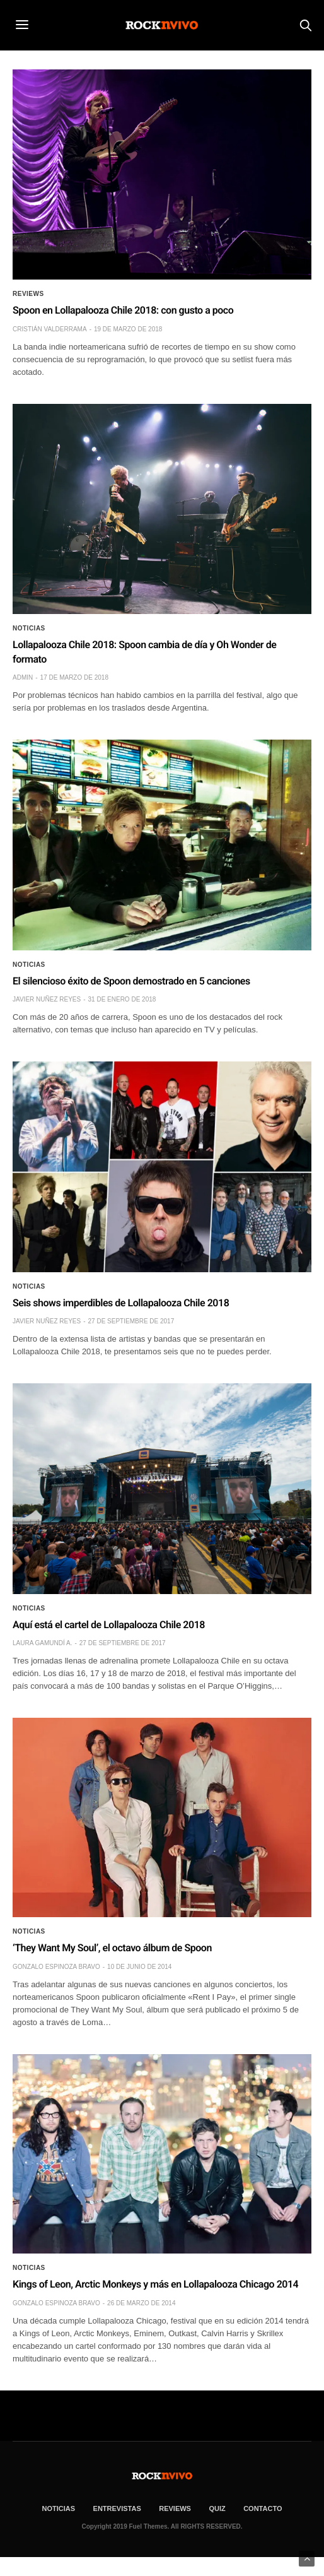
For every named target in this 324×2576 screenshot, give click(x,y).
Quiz (217, 2508)
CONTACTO (262, 2508)
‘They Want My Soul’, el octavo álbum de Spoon (112, 1948)
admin (23, 677)
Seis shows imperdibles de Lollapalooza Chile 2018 (121, 1303)
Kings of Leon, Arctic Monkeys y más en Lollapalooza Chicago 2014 (155, 2284)
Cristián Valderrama (50, 329)
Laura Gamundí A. (42, 1643)
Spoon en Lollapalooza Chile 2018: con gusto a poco (123, 310)
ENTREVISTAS (117, 2508)
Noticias (29, 628)
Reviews (28, 294)
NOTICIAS (59, 2508)
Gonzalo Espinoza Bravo (56, 1966)
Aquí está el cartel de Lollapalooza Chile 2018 (109, 1625)
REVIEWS (175, 2508)
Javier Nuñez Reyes (47, 999)
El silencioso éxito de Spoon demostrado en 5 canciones (131, 981)
